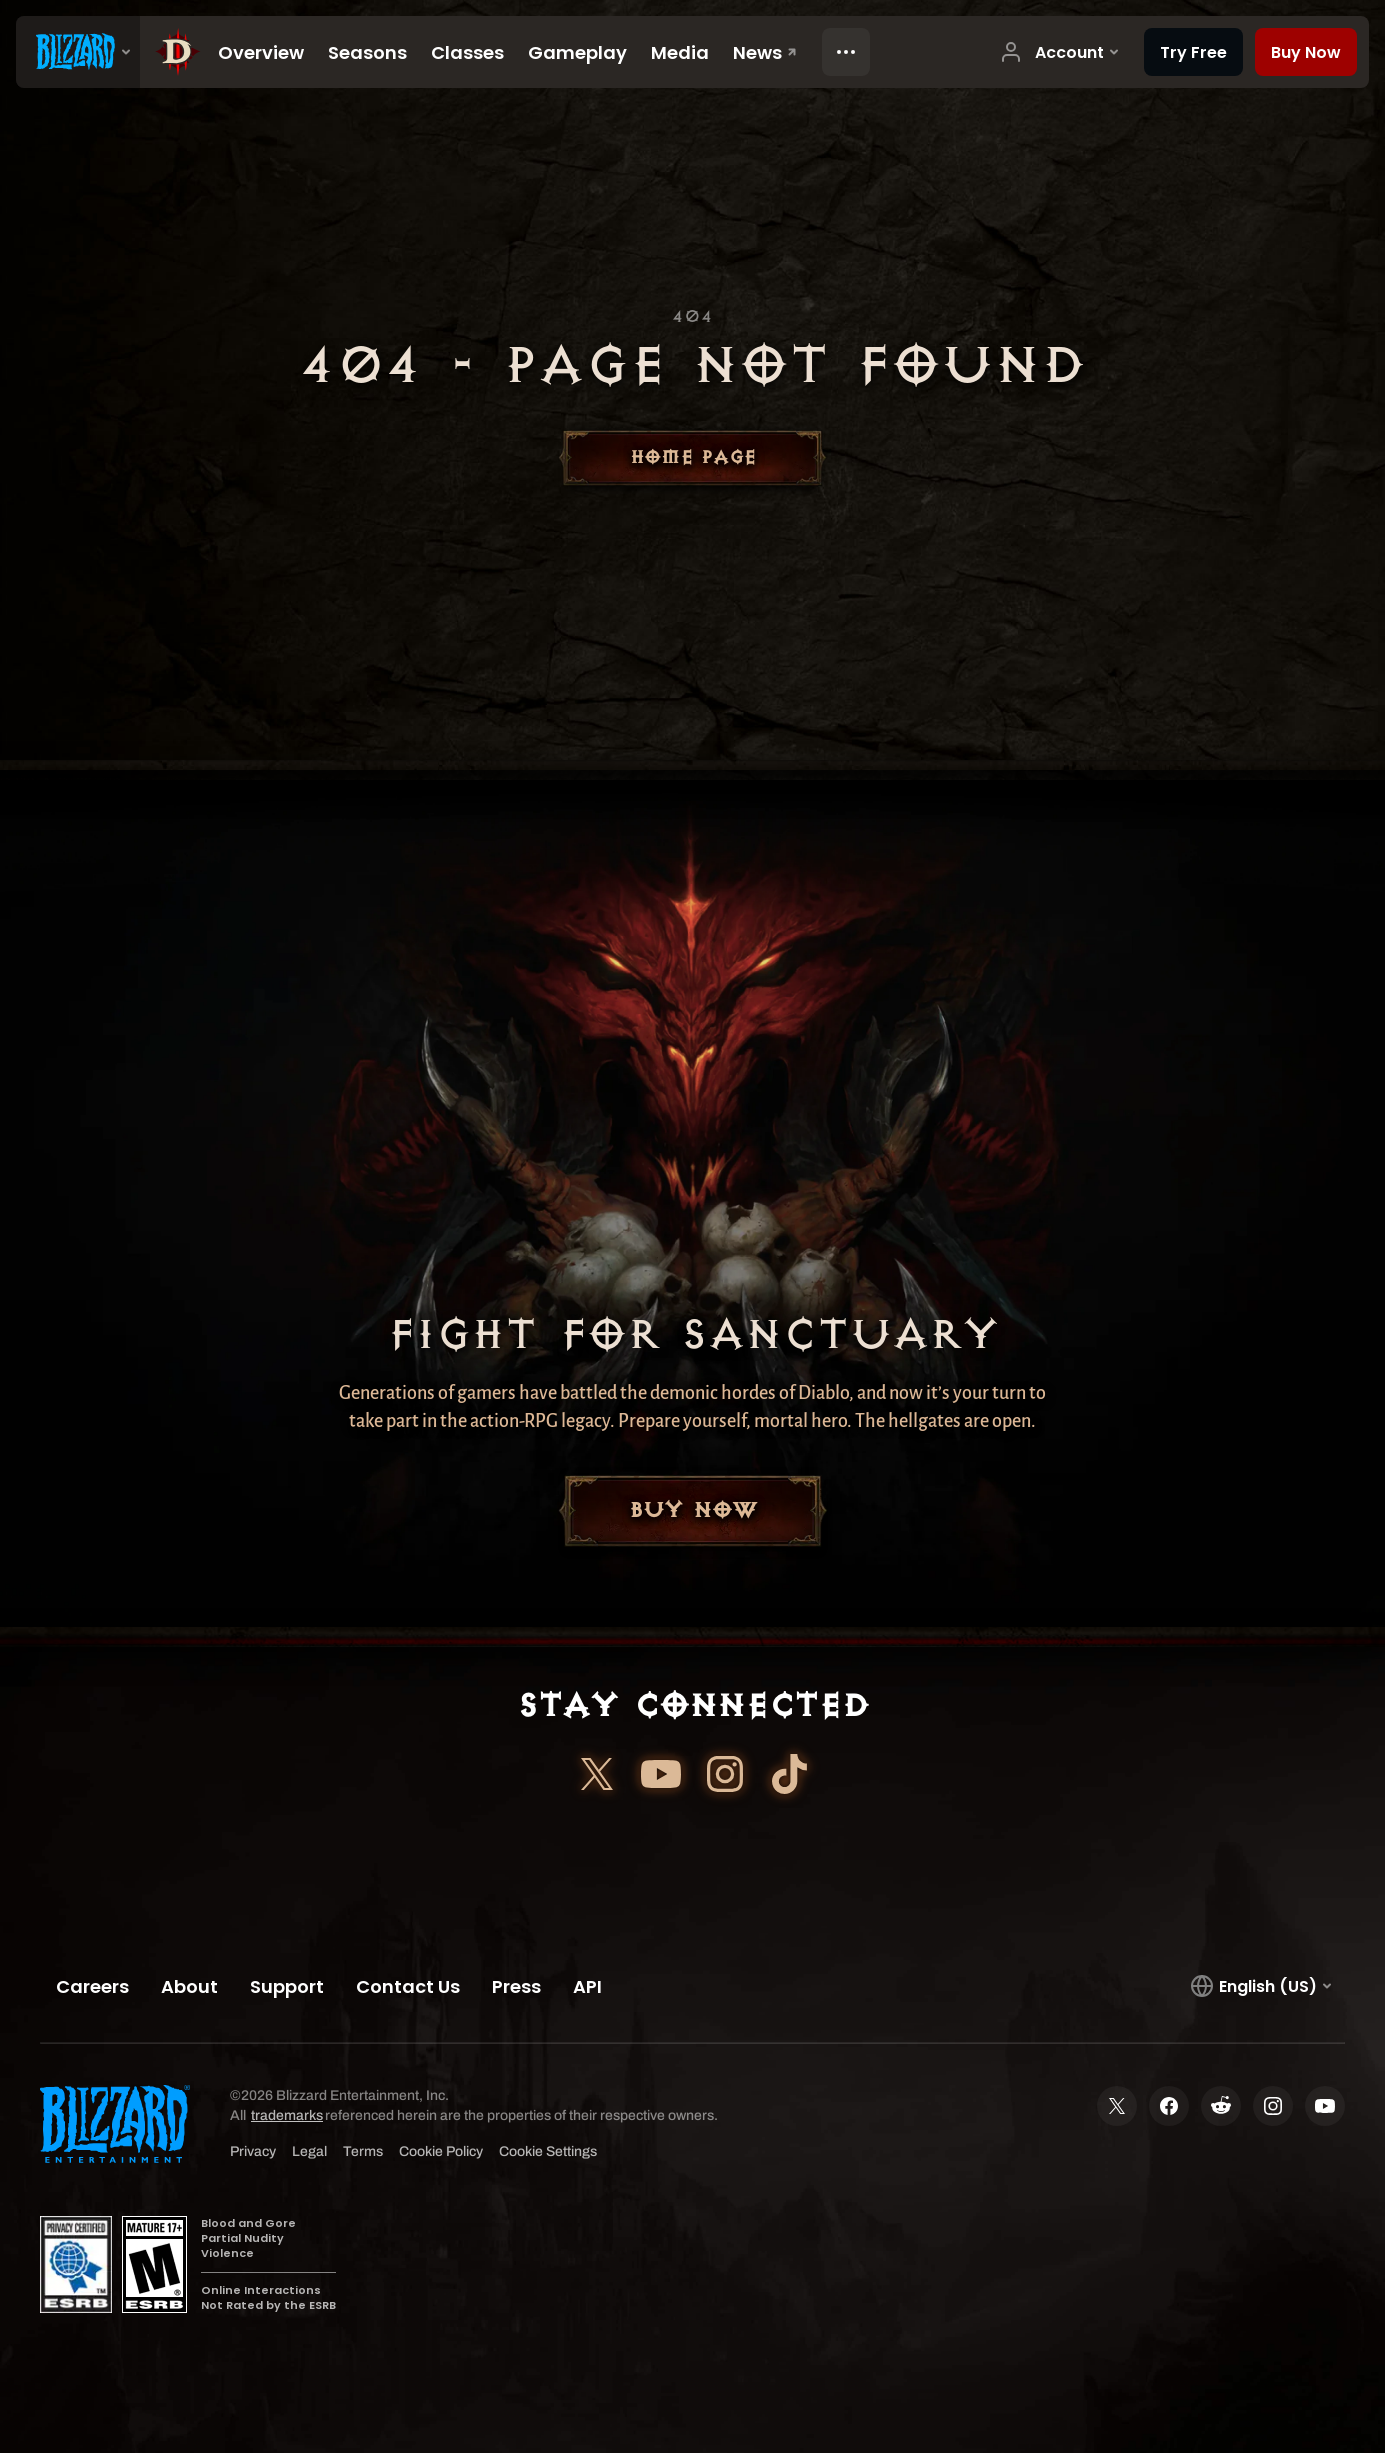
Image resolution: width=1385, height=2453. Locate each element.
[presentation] (78, 52)
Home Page (693, 458)
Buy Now (693, 1511)
